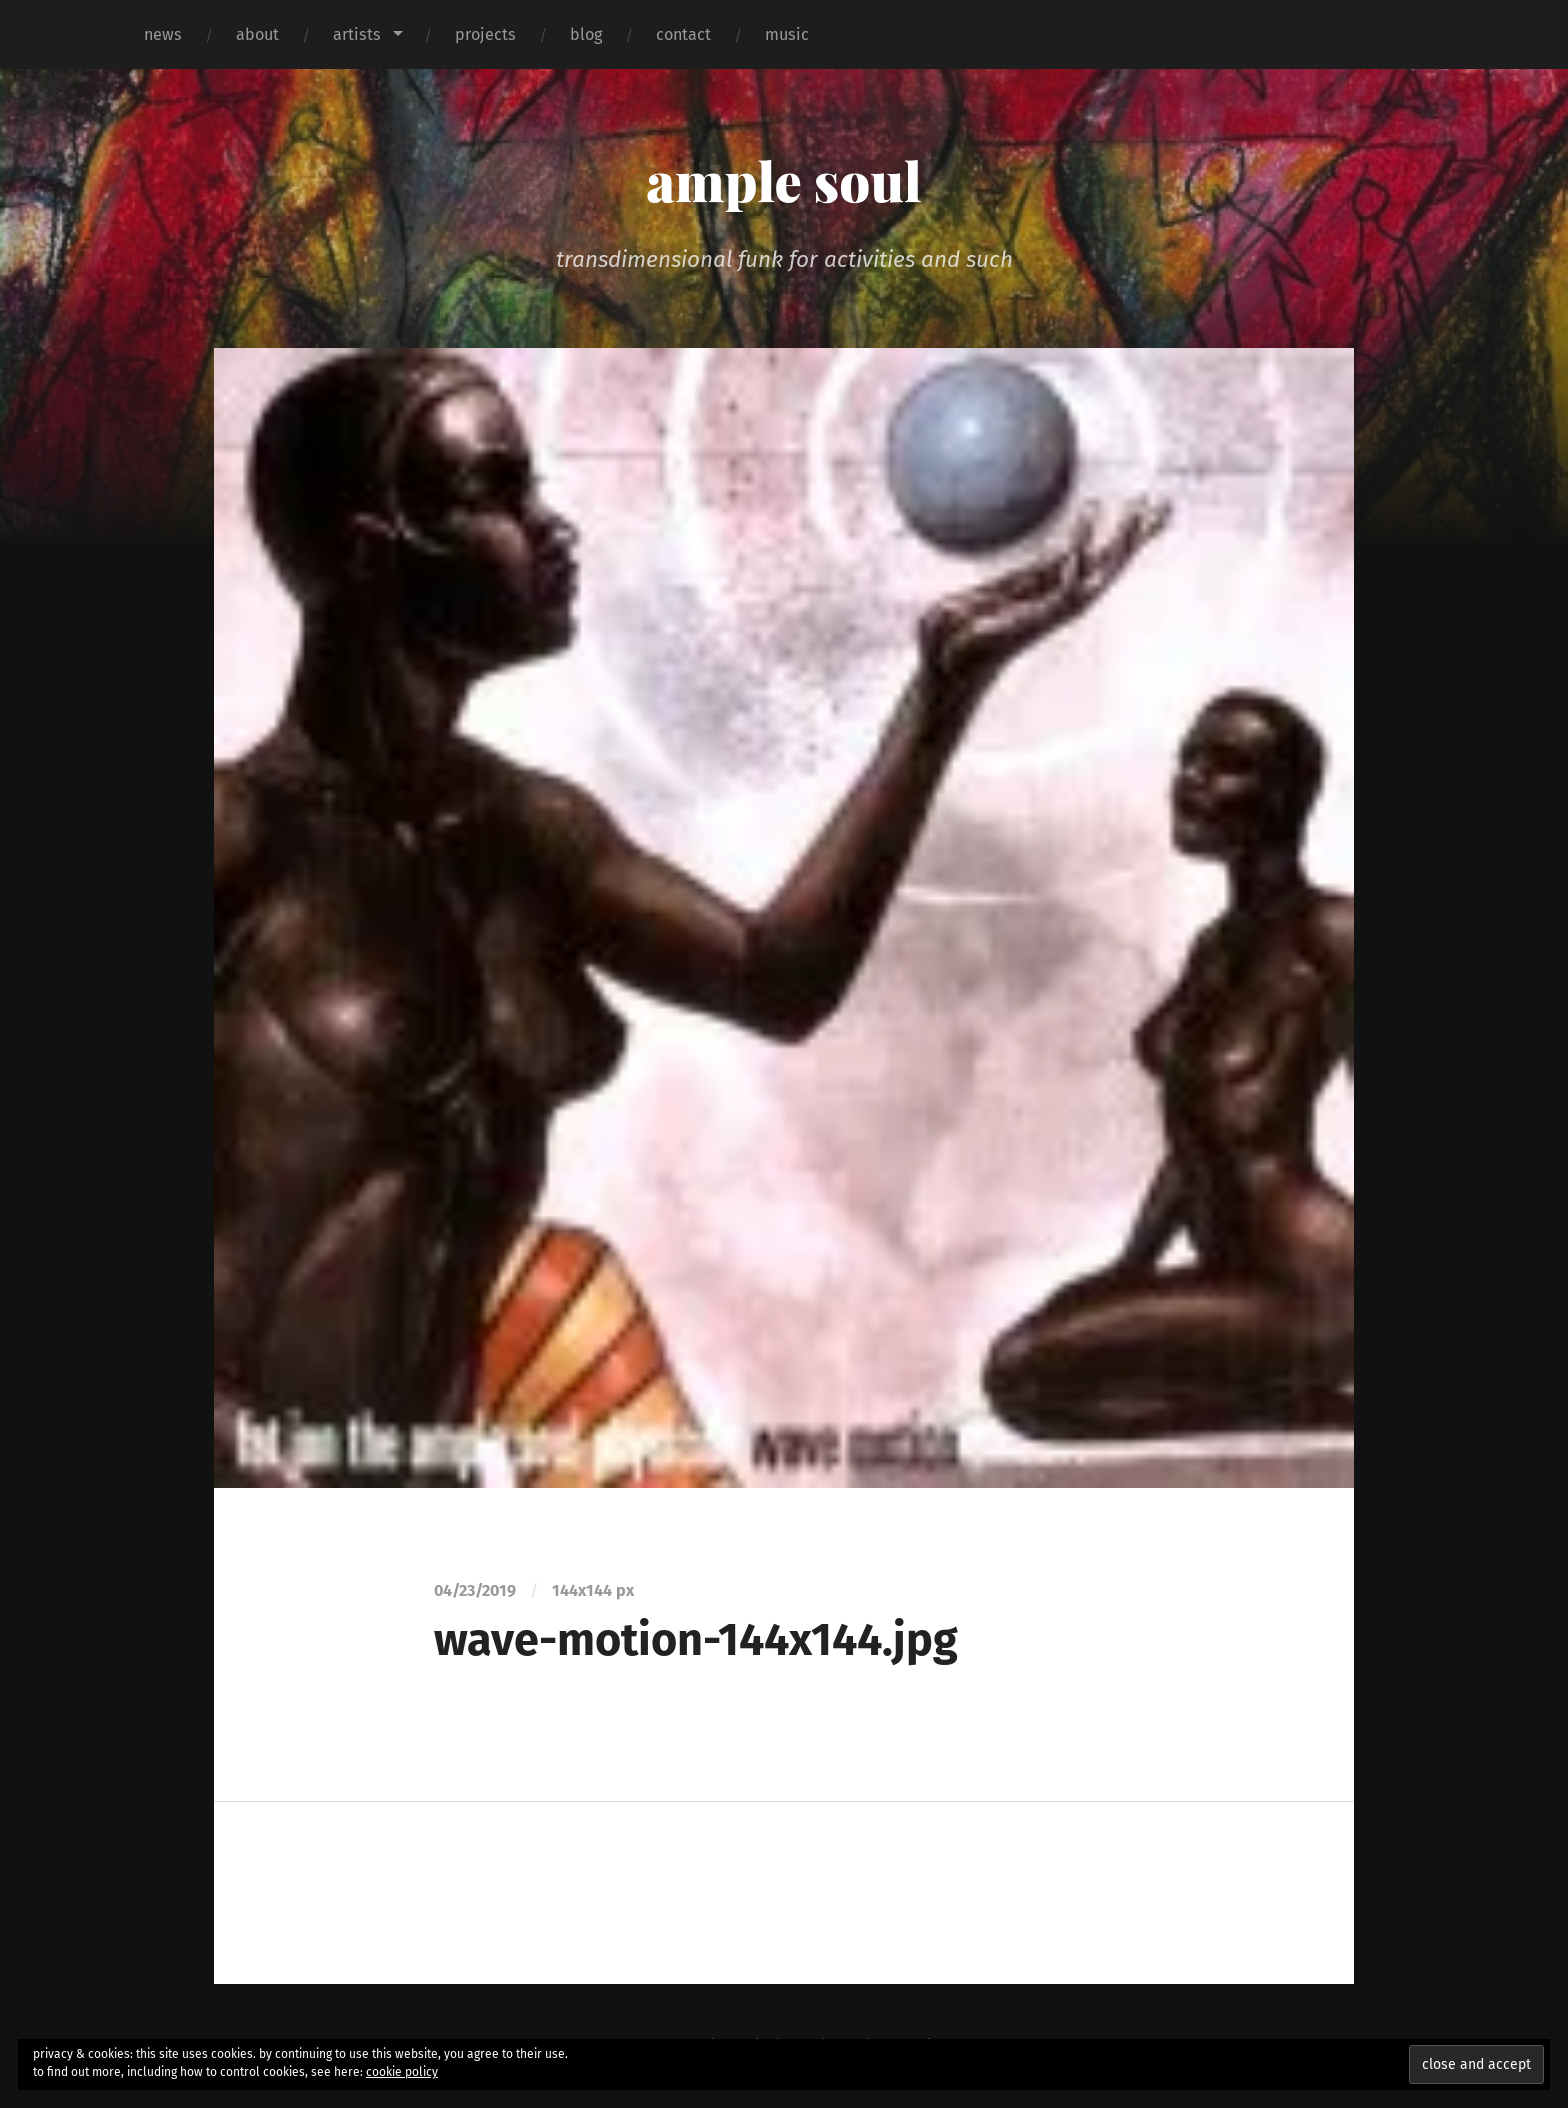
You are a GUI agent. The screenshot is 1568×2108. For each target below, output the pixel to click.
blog (586, 34)
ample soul (783, 180)
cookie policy (402, 2072)
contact (683, 34)
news (163, 34)
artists (357, 34)
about (257, 34)
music (787, 34)
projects (485, 34)
